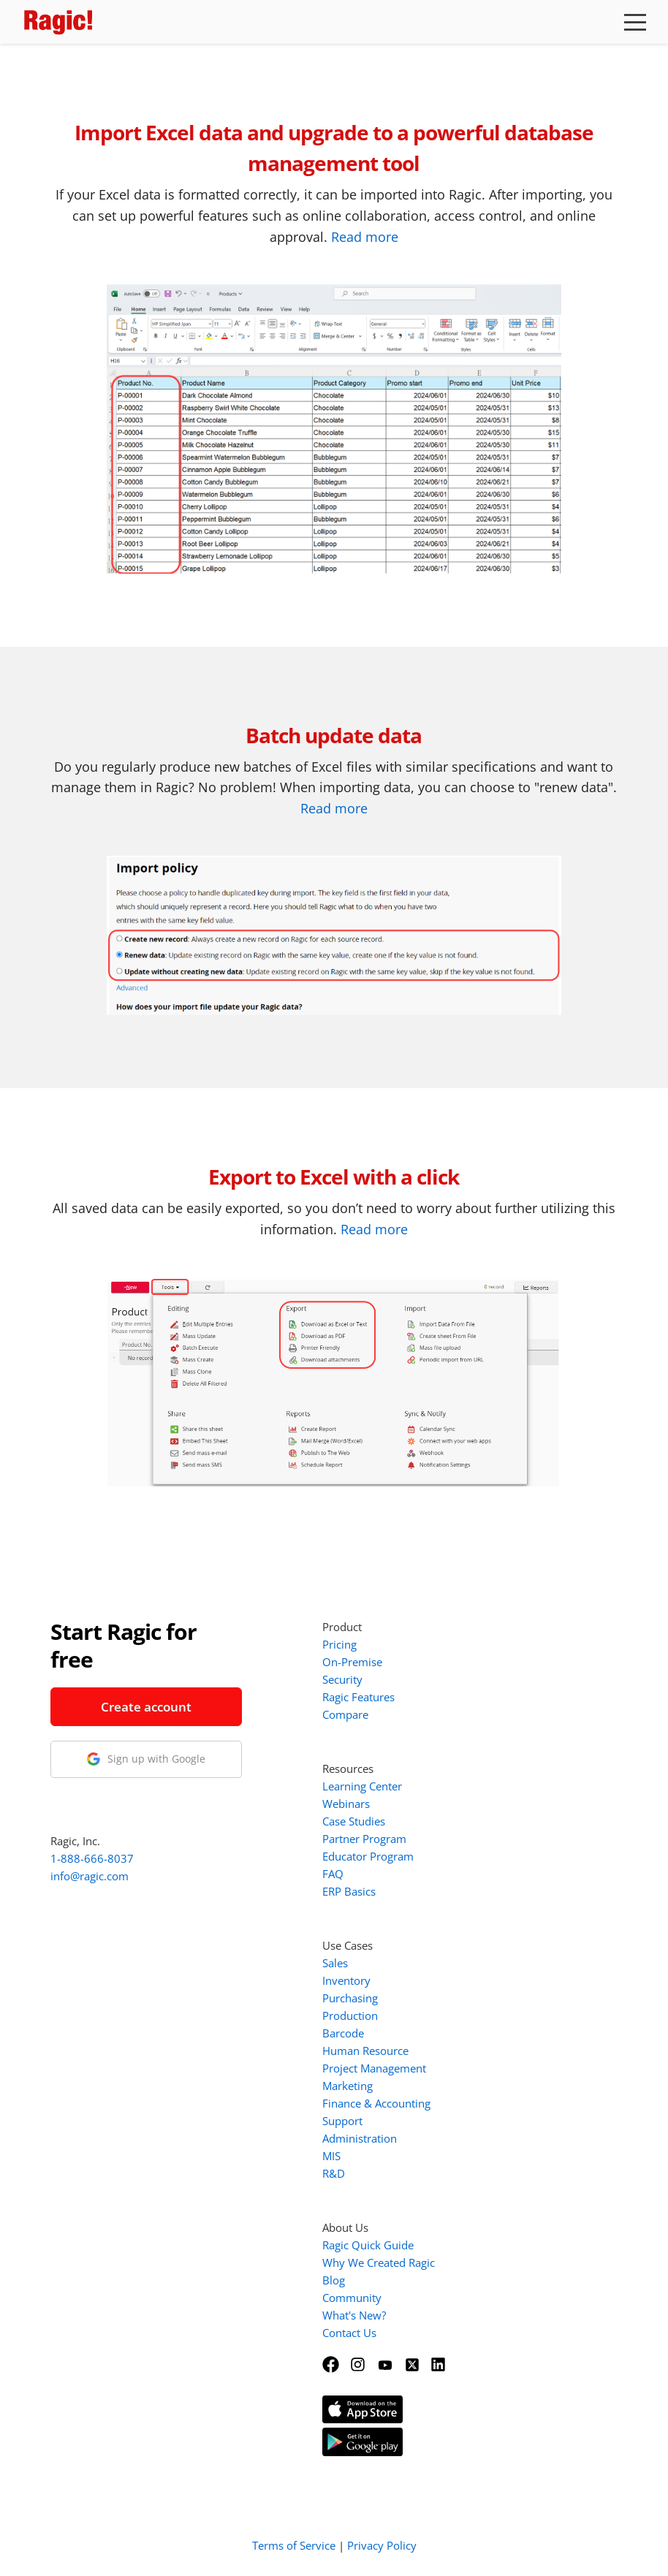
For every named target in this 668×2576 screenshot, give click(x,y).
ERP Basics (349, 1891)
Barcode (343, 2033)
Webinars (346, 1803)
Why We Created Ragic (378, 2262)
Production (350, 2015)
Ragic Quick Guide (368, 2245)
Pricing (339, 1644)
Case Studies (353, 1821)
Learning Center (362, 1786)
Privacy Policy (382, 2545)
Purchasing (350, 1998)
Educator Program (368, 1856)
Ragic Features (358, 1697)
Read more (364, 237)
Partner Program (364, 1838)
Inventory (346, 1980)
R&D (333, 2173)
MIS (331, 2155)
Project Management (374, 2068)
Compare (345, 1714)
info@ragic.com (89, 1876)
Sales (335, 1963)
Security (342, 1679)
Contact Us (349, 2332)
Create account (146, 1706)
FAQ (333, 1873)
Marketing (347, 2085)
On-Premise (352, 1661)
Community (352, 2297)
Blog (333, 2280)
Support (342, 2120)
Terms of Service (293, 2545)
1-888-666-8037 (92, 1858)
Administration (359, 2138)
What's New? (354, 2315)
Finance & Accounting (376, 2103)
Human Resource (365, 2050)
